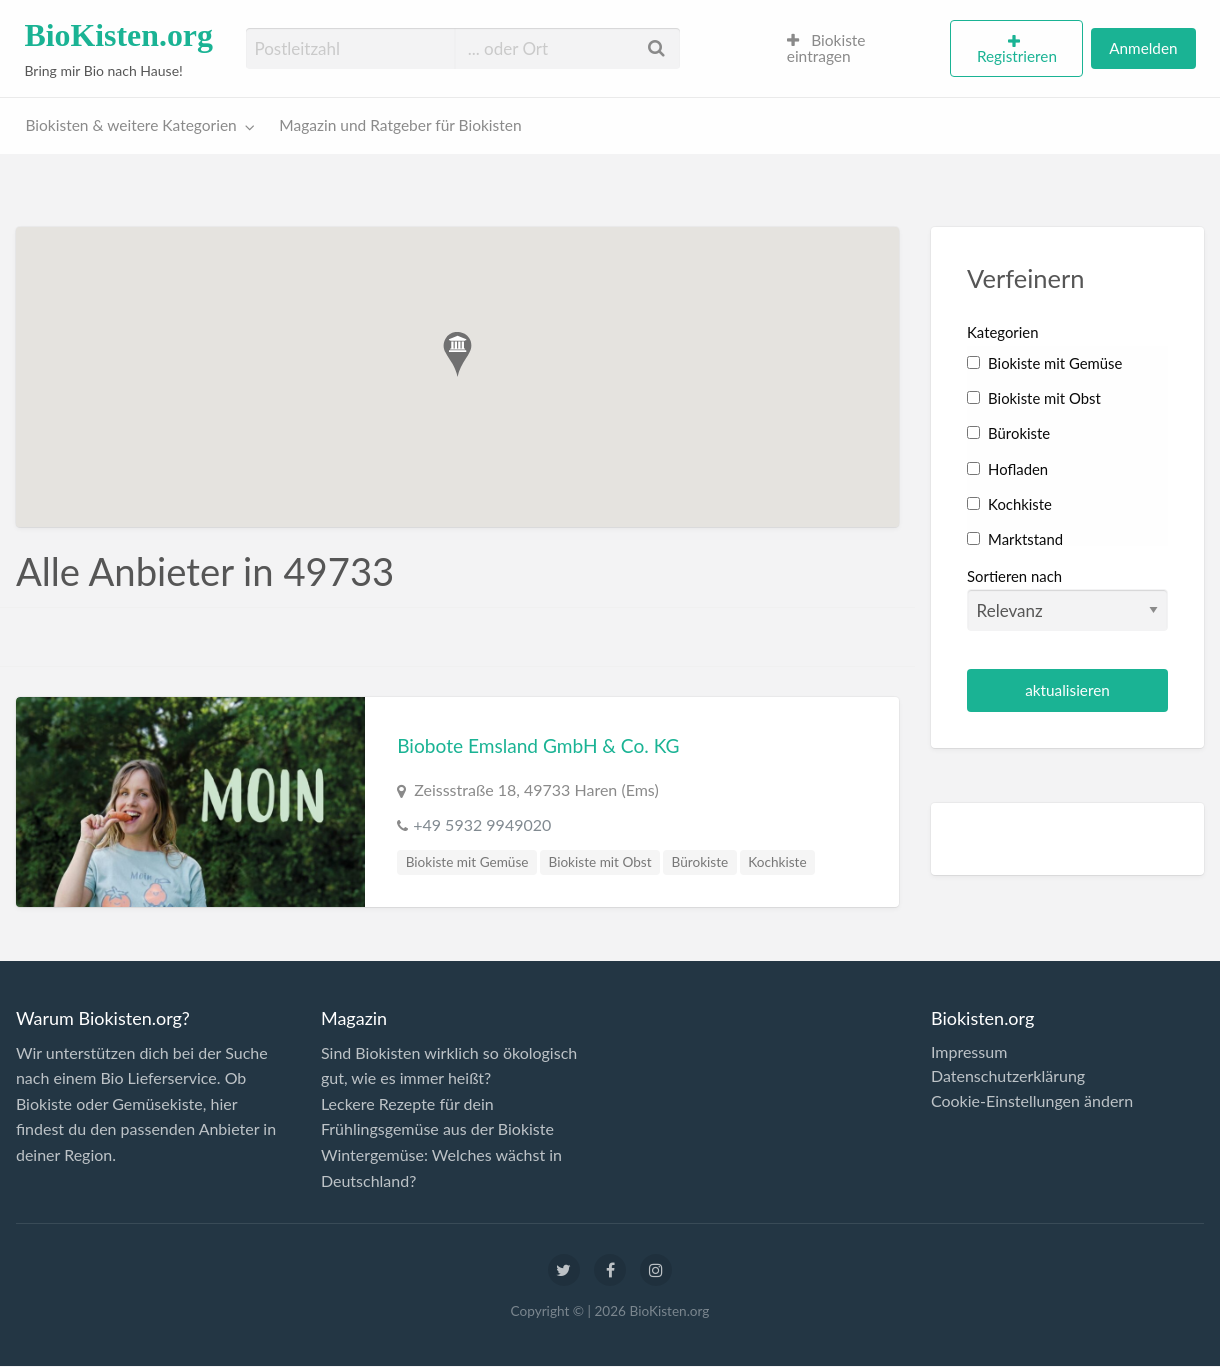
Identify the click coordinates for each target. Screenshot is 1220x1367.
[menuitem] (860, 49)
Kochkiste (777, 862)
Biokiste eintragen (826, 48)
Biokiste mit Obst (600, 862)
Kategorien (1002, 332)
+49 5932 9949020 (482, 824)
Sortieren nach (1067, 599)
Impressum (969, 1052)
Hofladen (1007, 469)
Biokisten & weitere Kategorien (131, 125)
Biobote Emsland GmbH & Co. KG (538, 745)
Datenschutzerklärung (1008, 1076)
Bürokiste (700, 862)
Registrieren (1017, 56)
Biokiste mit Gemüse (467, 862)
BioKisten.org (118, 35)
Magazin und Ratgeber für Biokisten (400, 125)
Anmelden (1143, 48)
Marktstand (1015, 539)
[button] (457, 354)
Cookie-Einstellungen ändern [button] (1032, 1101)
